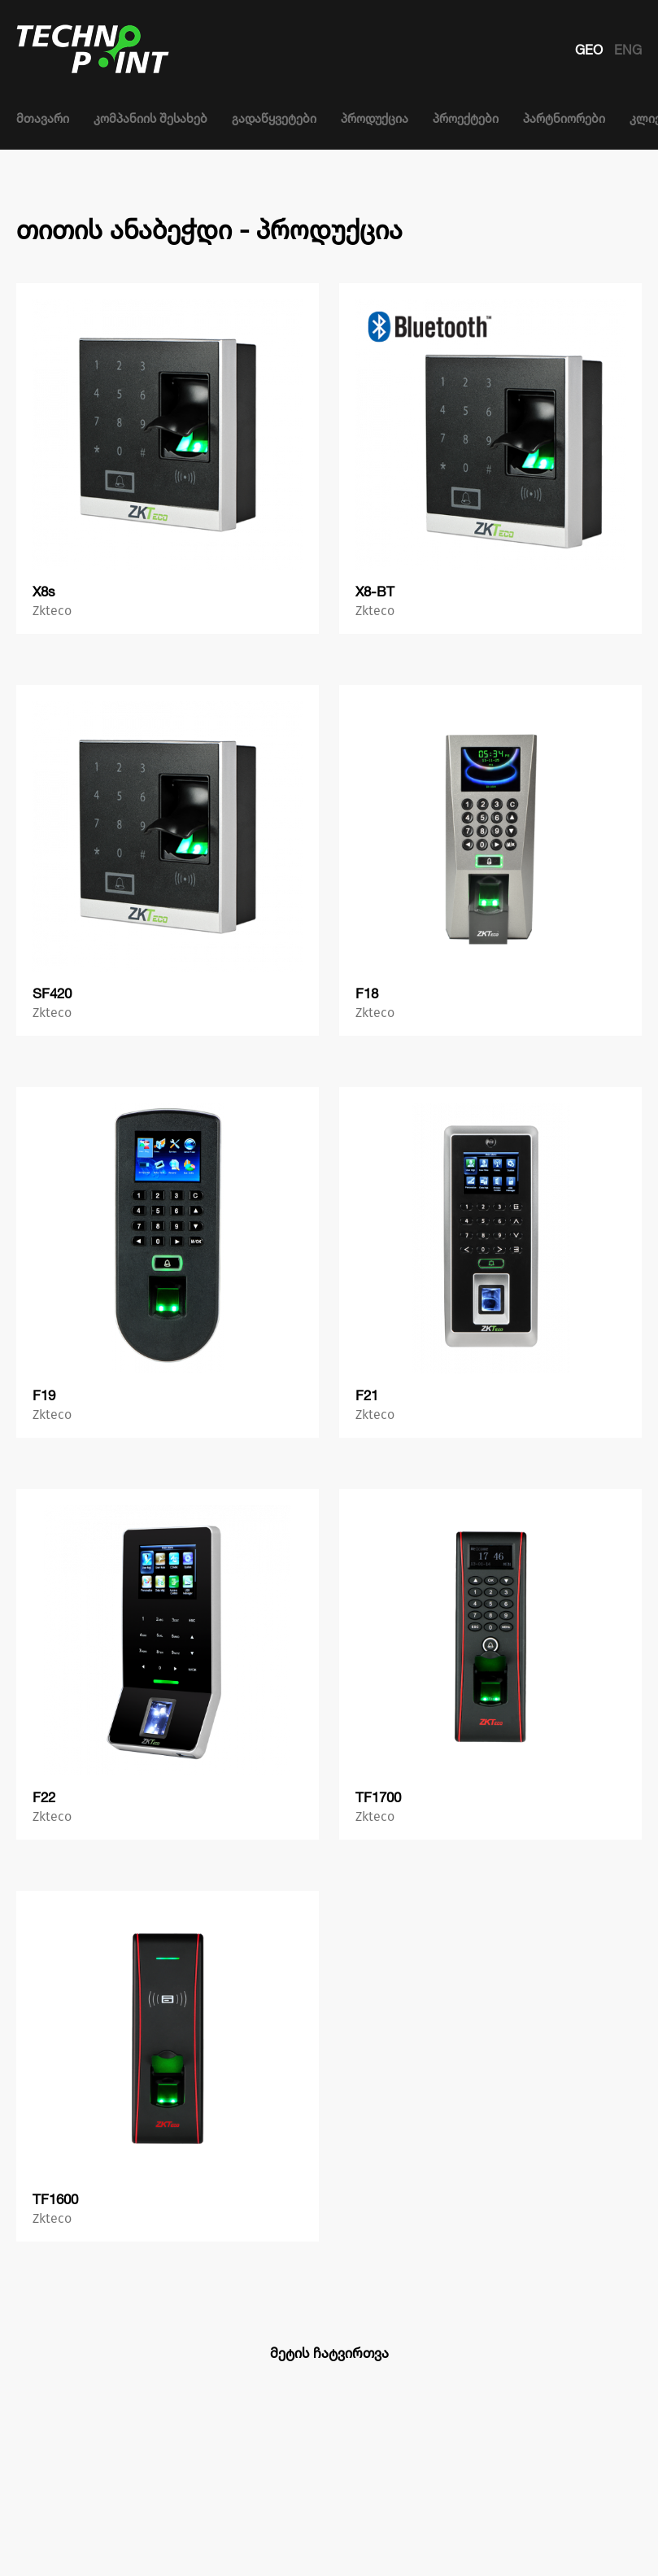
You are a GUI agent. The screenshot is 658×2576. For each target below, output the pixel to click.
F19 (44, 1395)
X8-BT (374, 591)
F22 (44, 1796)
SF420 (52, 993)
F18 (366, 993)
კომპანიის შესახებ (150, 118)
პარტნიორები (564, 118)
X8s (44, 591)
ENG (628, 49)
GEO (590, 49)
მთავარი (42, 118)
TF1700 (378, 1796)
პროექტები (466, 118)
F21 (366, 1395)
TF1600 (55, 2198)
